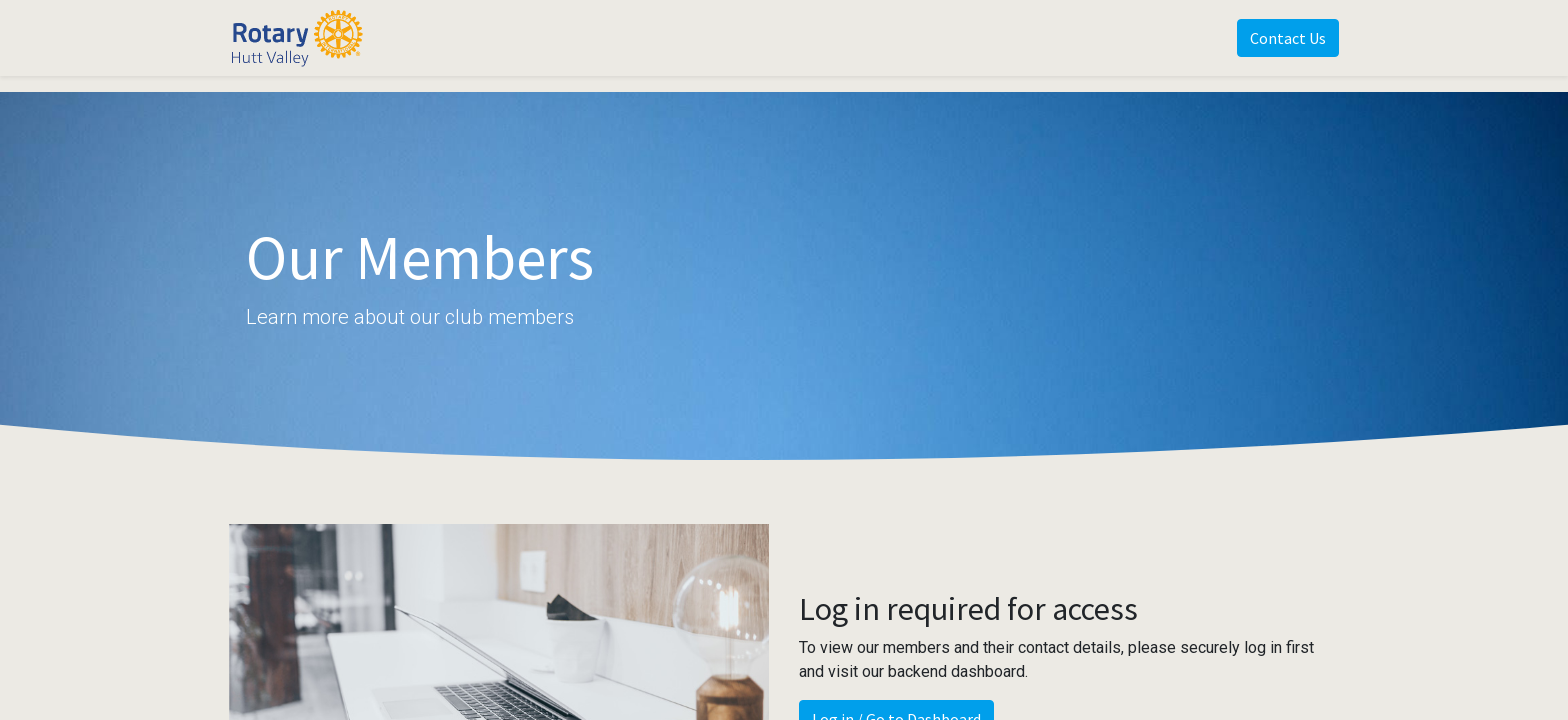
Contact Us (1288, 38)
